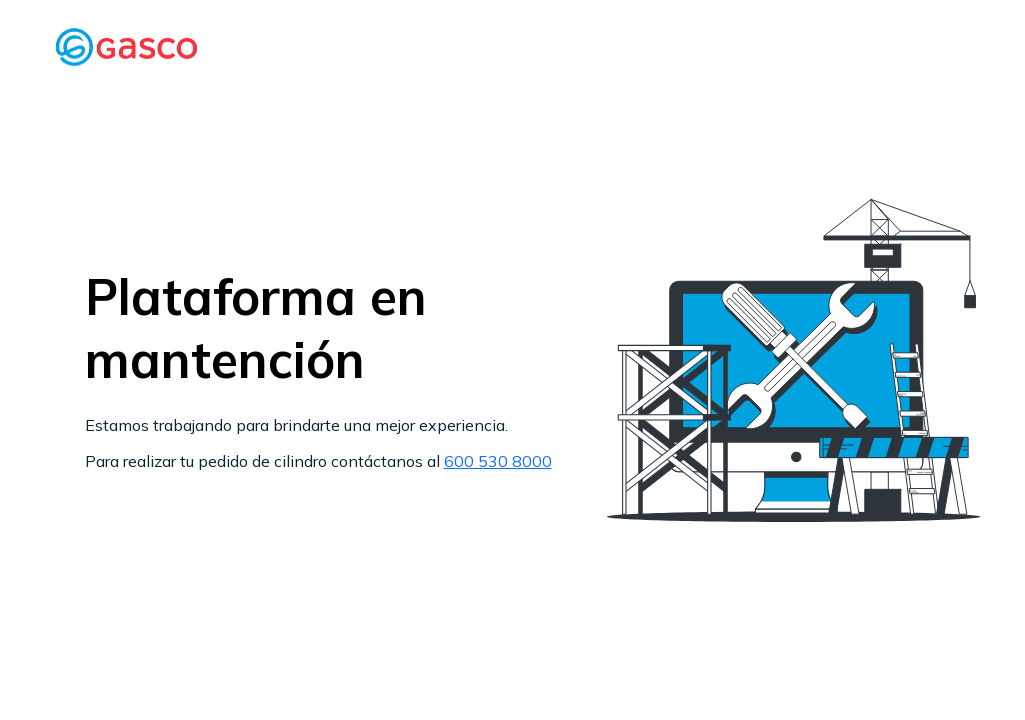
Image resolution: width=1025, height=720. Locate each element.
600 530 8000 (498, 461)
